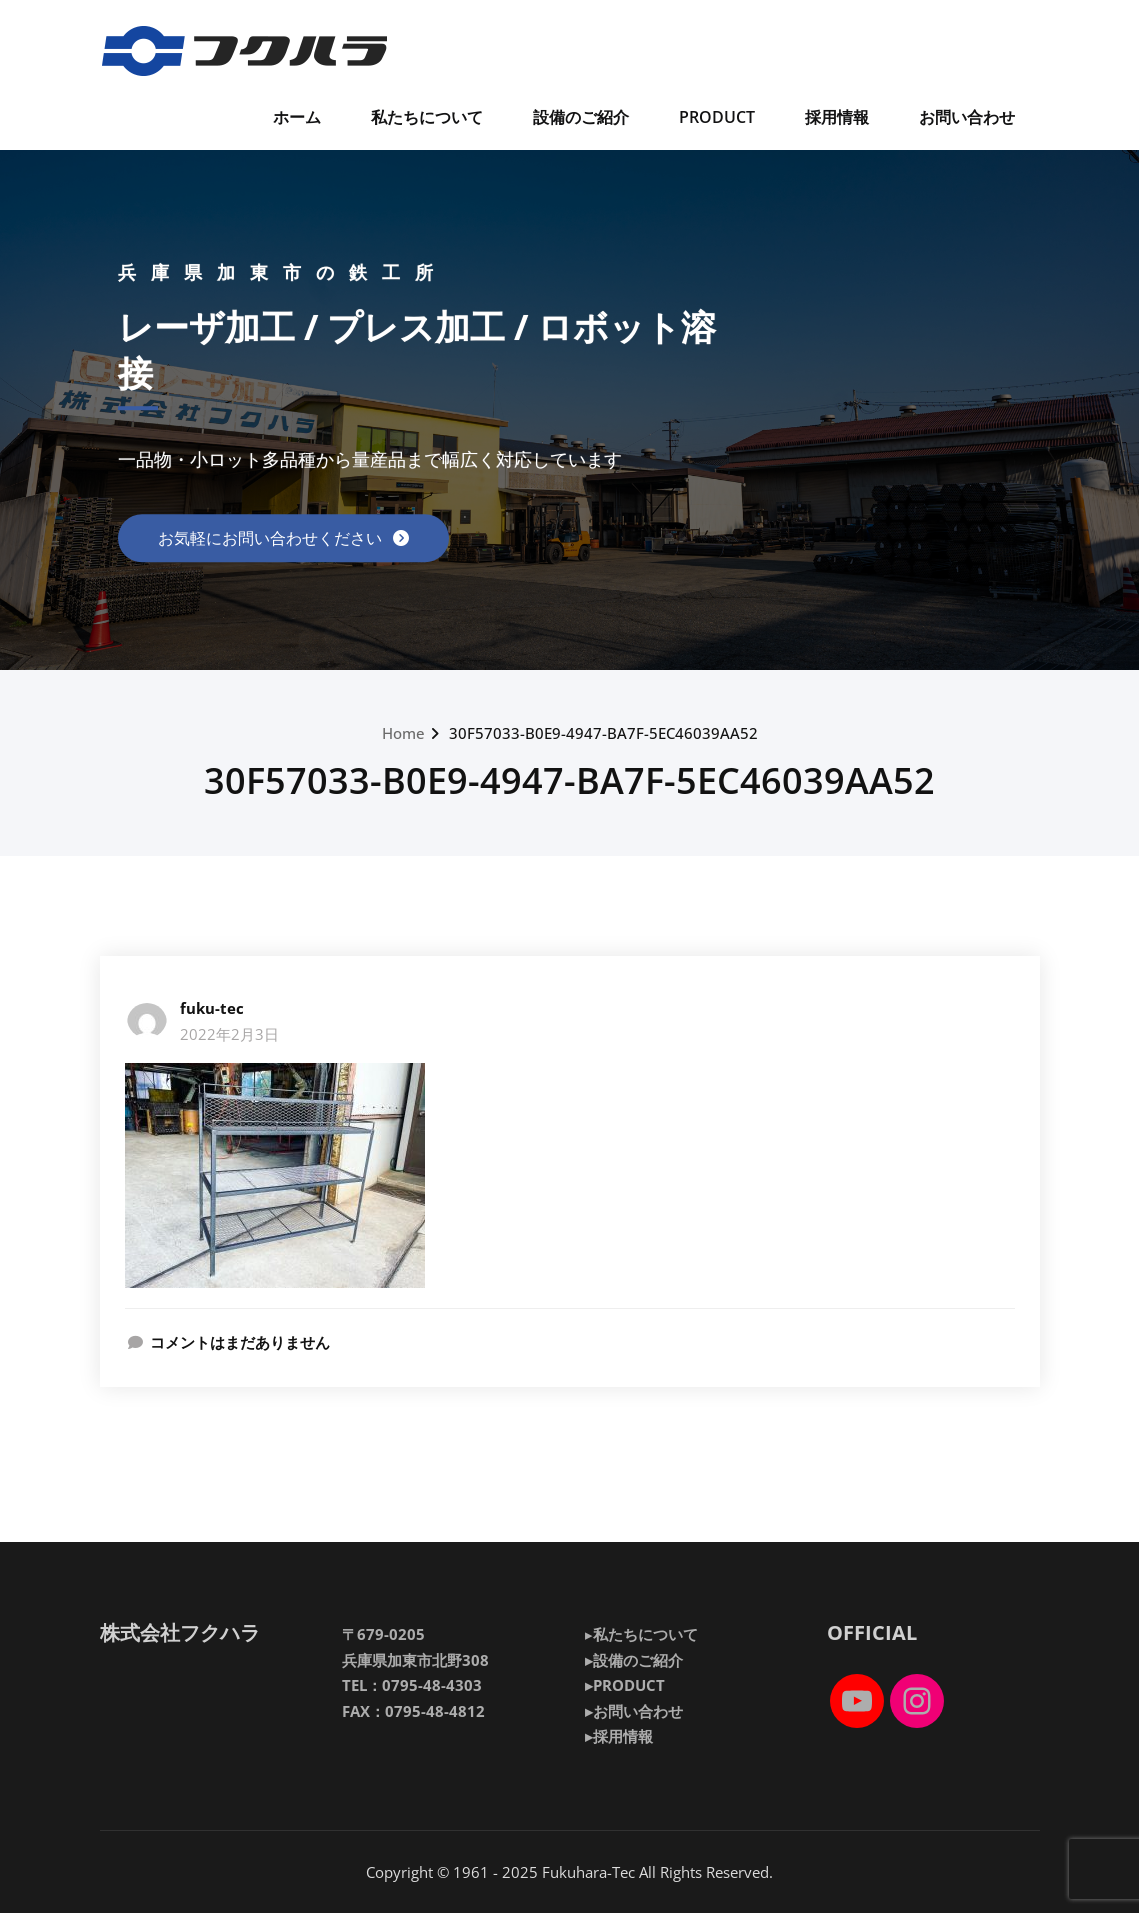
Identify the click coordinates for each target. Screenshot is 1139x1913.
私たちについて (427, 117)
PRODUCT (717, 117)
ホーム (297, 117)
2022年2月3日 (229, 1034)
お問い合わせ (967, 117)
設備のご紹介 (581, 117)
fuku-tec (212, 1008)
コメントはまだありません (240, 1342)
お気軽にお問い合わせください (272, 538)
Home (403, 733)
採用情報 (837, 117)
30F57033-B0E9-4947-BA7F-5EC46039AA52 (603, 733)
